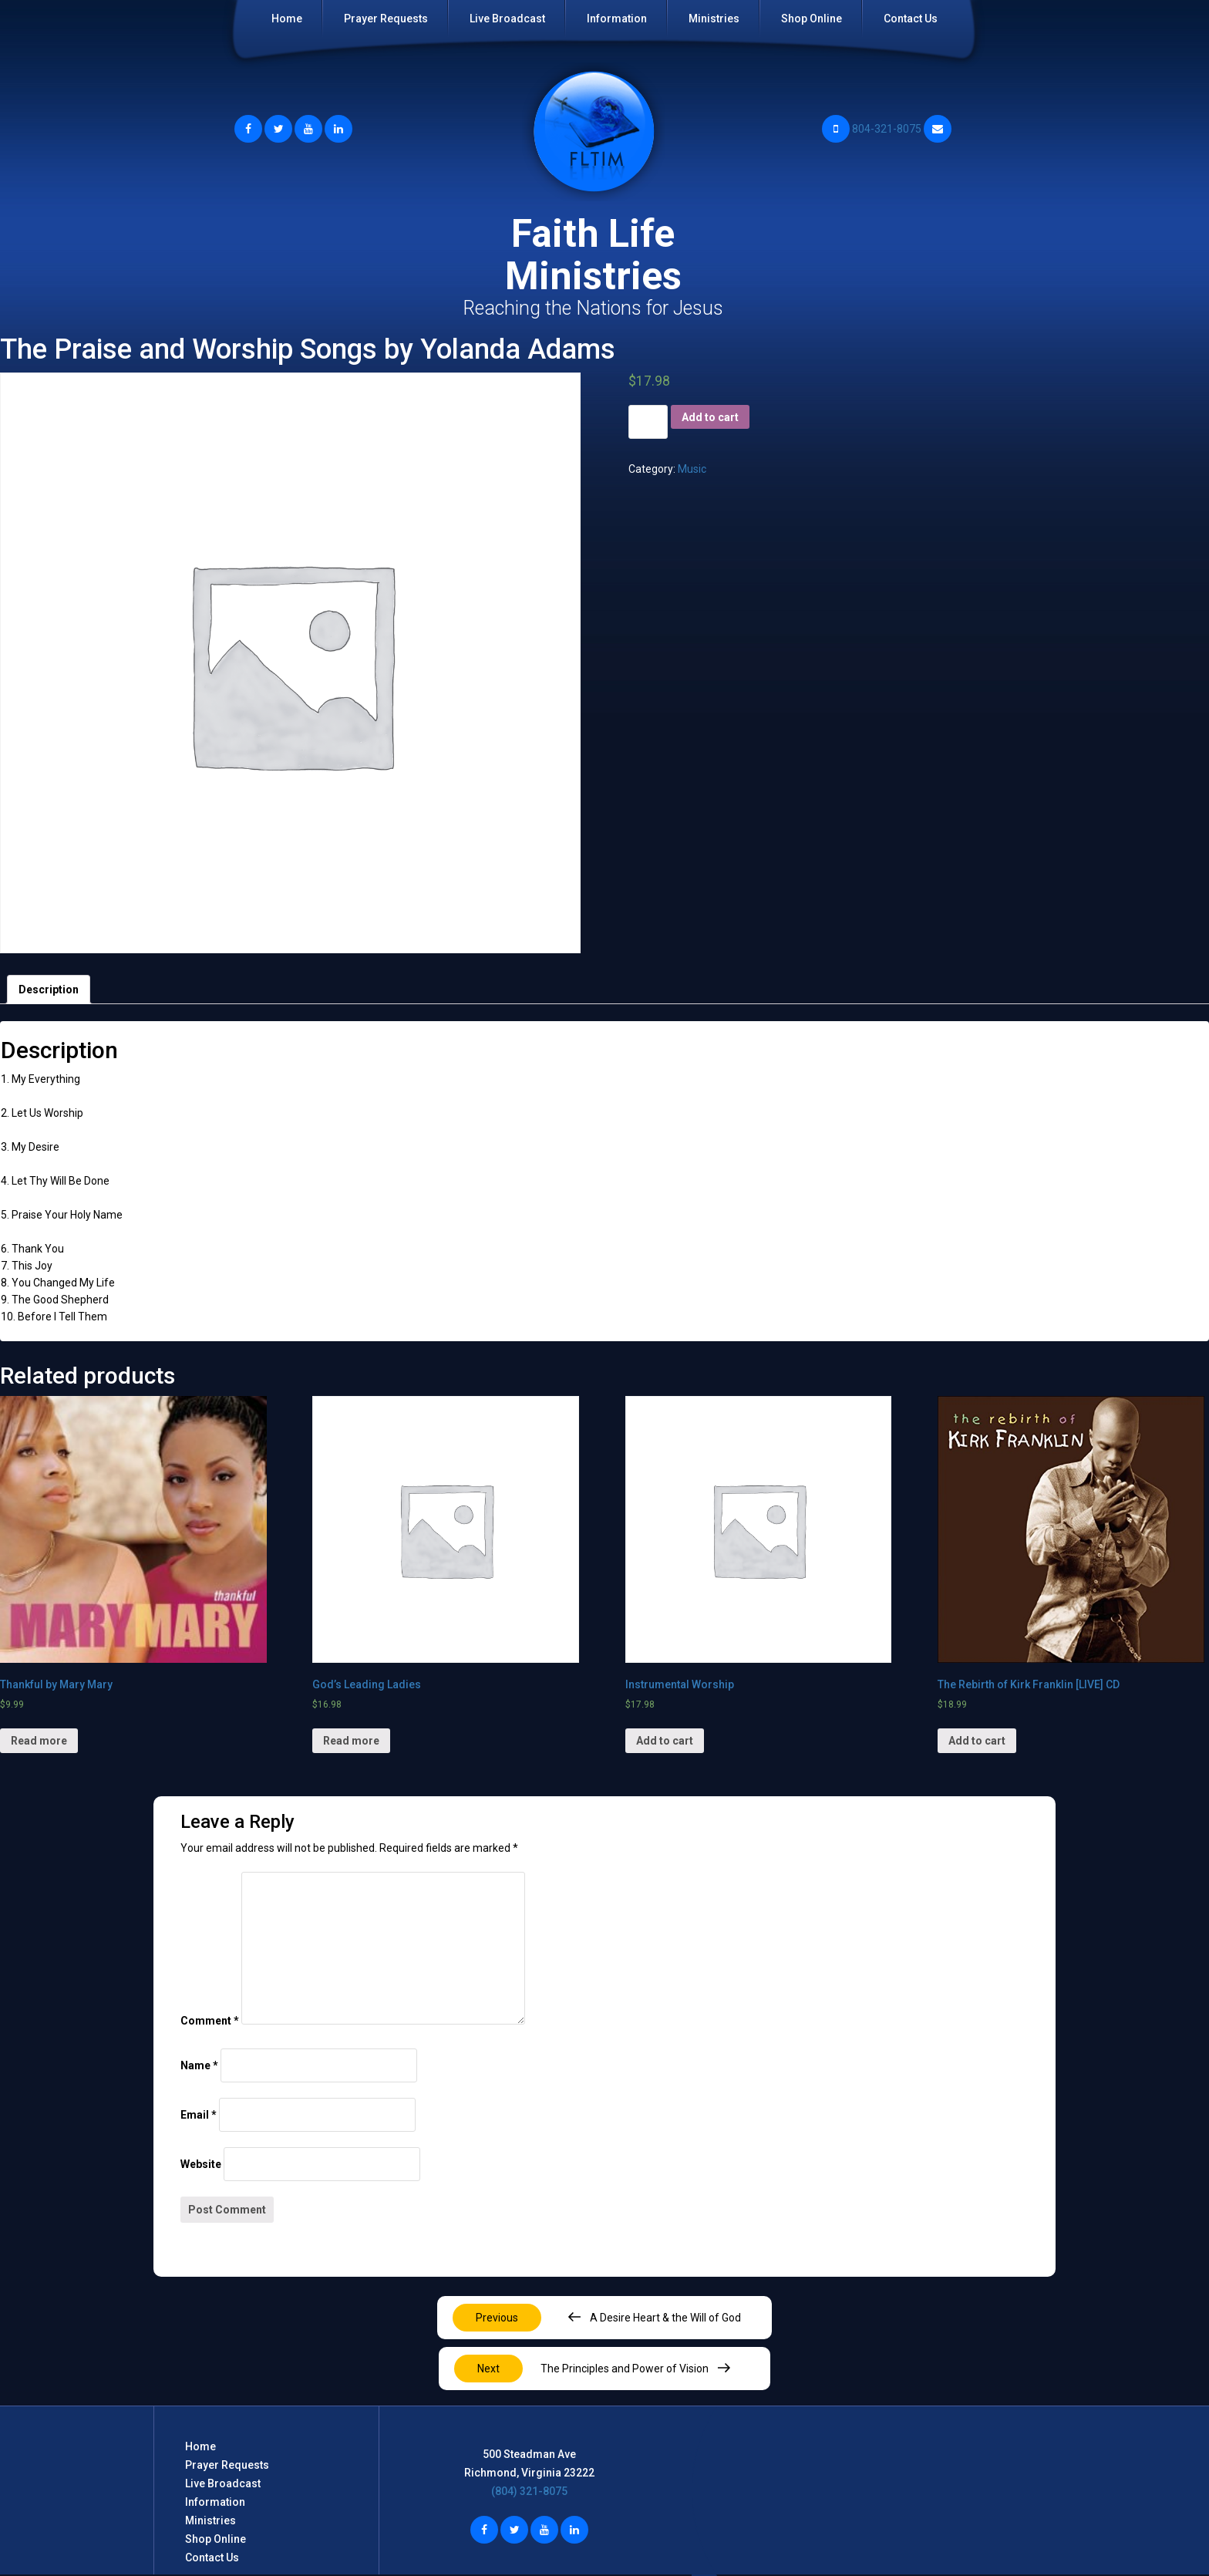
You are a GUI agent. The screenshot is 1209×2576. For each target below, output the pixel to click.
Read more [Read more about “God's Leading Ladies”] (351, 1741)
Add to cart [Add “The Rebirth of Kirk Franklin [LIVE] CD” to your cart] (976, 1741)
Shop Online (811, 18)
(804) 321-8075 (529, 2491)
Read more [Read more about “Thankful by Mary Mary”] (39, 1741)
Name (199, 2065)
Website (200, 2164)
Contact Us (911, 18)
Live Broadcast (507, 18)
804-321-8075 (871, 129)
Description (49, 989)
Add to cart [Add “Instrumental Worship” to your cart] (664, 1741)
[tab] (48, 989)
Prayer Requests (386, 18)
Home (286, 18)
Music (692, 469)
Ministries (714, 18)
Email (198, 2115)
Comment (209, 2021)
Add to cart (710, 417)
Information (617, 18)
